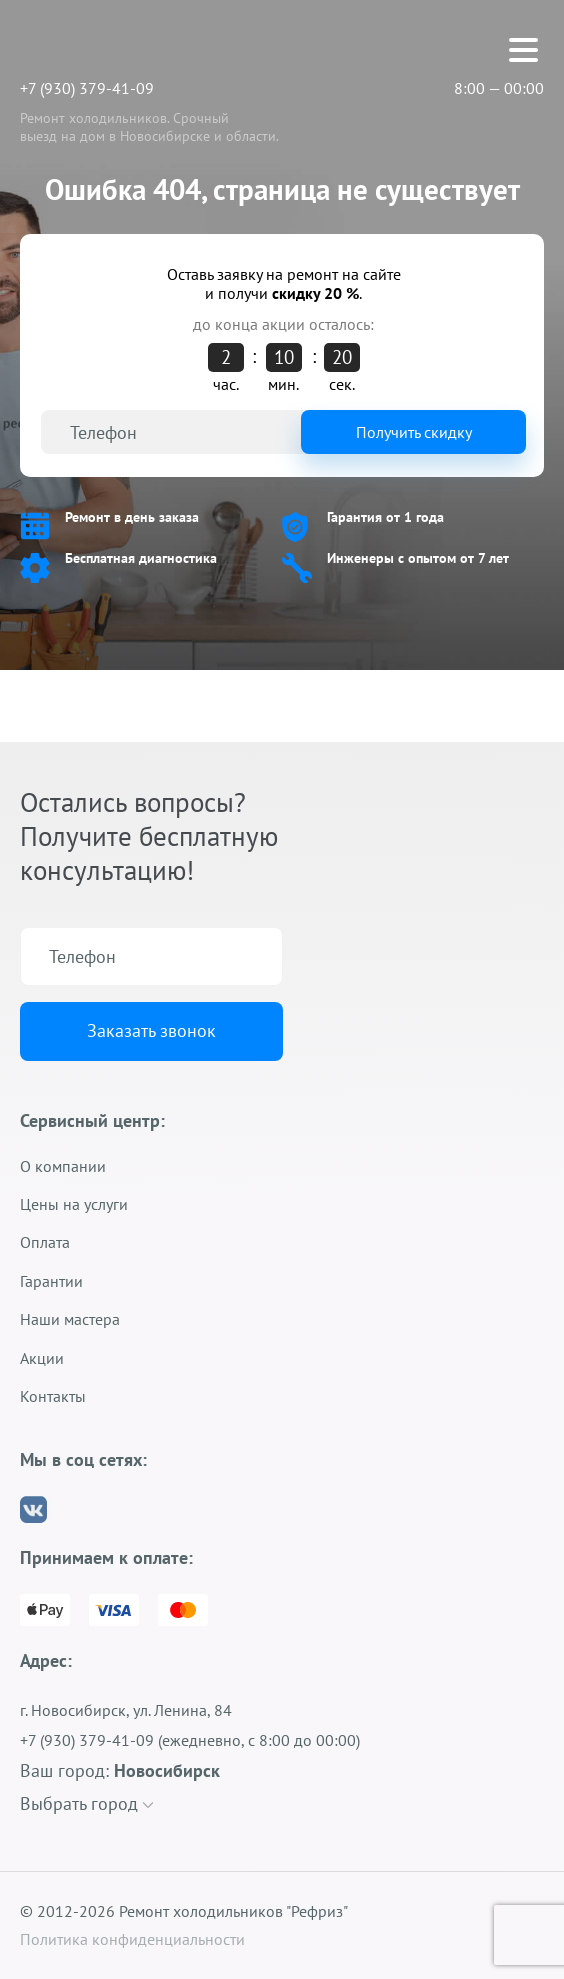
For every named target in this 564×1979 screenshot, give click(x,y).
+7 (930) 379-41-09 (87, 88)
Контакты (53, 1396)
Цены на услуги (74, 1204)
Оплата (45, 1242)
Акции (42, 1358)
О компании (63, 1166)
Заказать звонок (151, 1030)
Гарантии (51, 1281)
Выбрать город (86, 1803)
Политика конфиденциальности (132, 1939)
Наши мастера (70, 1319)
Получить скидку (414, 432)
